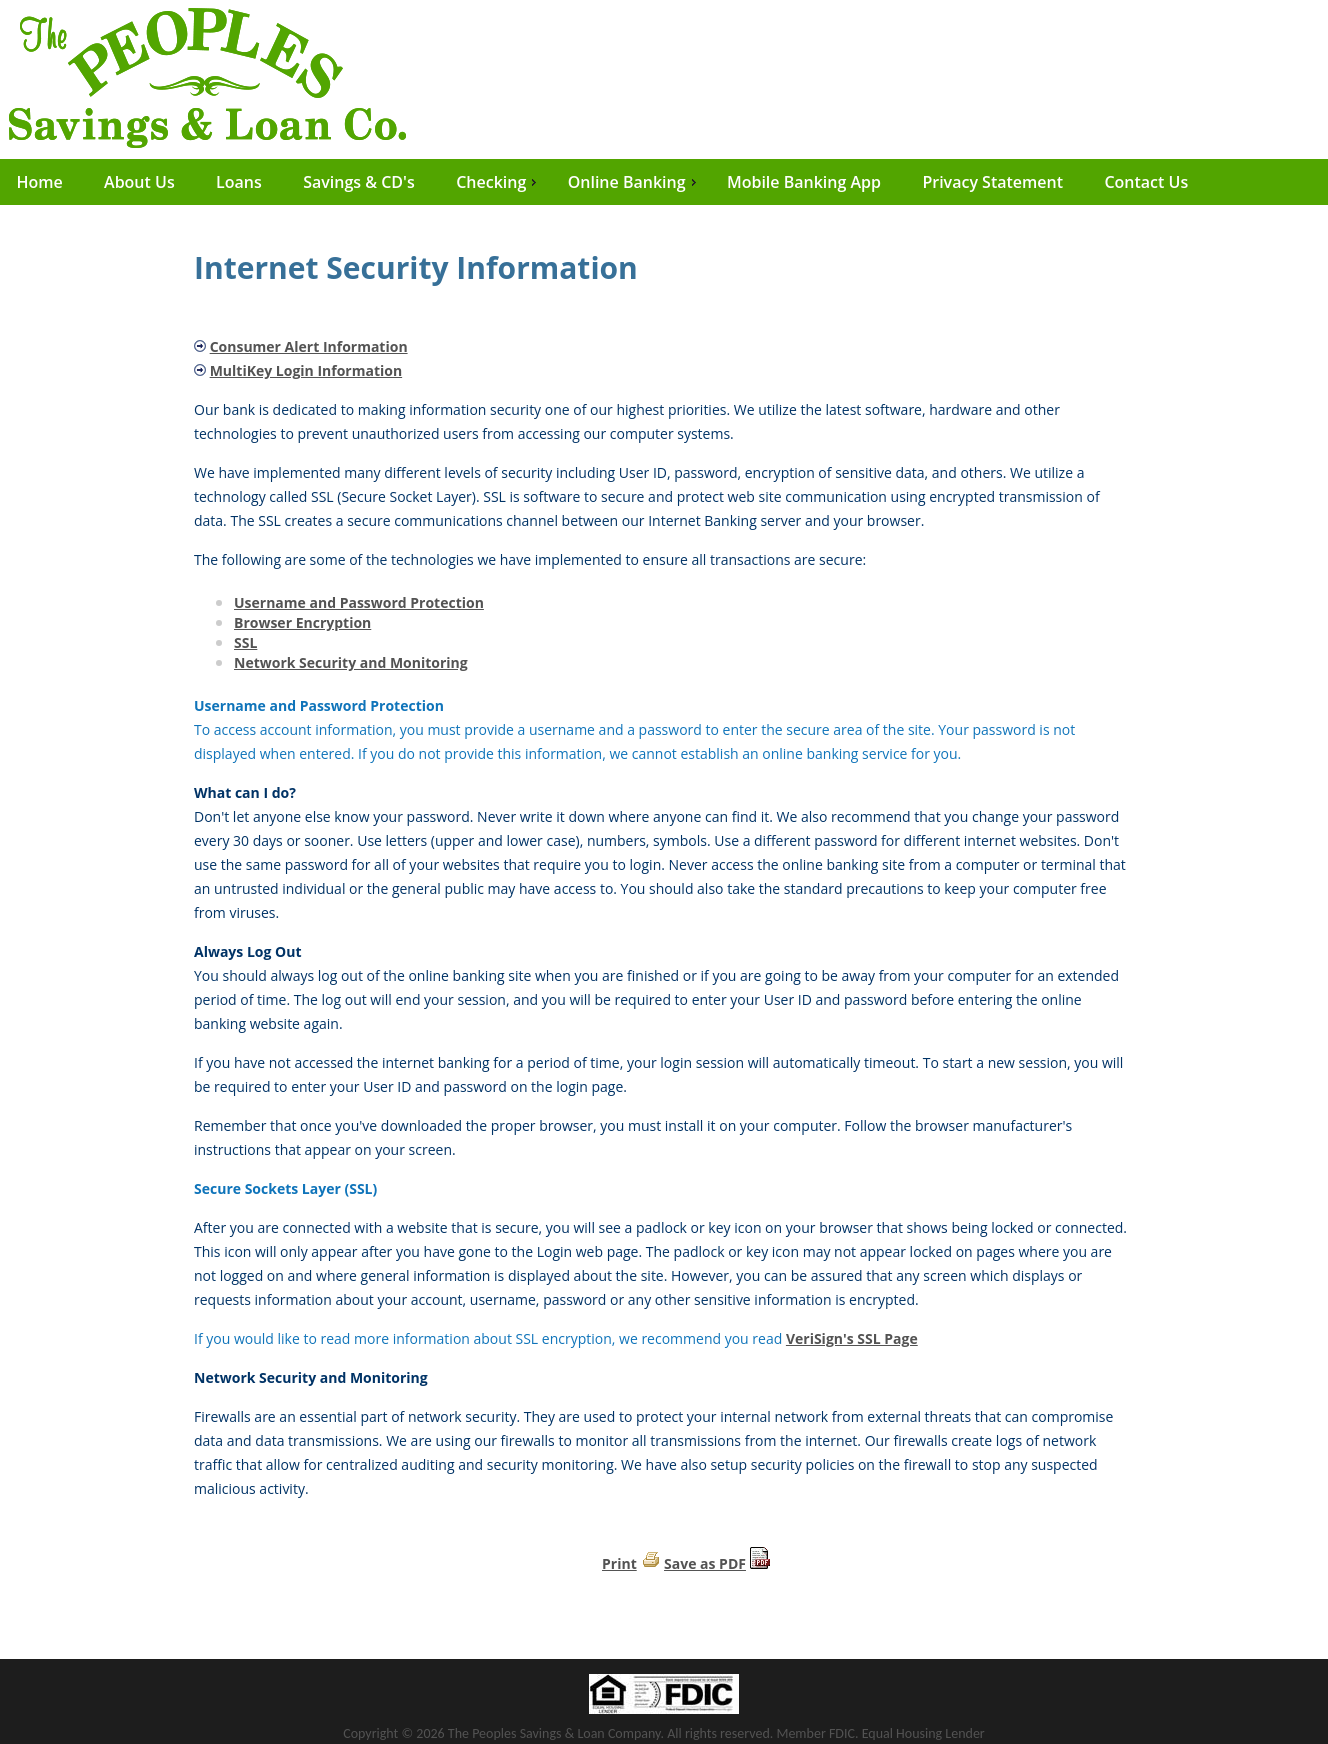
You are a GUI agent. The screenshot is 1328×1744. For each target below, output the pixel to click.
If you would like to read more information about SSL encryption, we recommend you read (490, 1338)
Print (619, 1563)
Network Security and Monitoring (351, 662)
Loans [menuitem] (239, 182)
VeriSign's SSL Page (852, 1338)
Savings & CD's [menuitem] (359, 182)
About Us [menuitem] (139, 182)
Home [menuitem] (39, 182)
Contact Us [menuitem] (1146, 182)
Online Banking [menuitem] (634, 182)
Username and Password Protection (359, 602)
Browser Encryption (302, 622)
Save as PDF (705, 1563)
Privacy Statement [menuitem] (992, 182)
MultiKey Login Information (306, 370)
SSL (245, 642)
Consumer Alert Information (309, 346)
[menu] (664, 182)
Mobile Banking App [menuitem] (804, 182)
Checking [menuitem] (498, 182)
